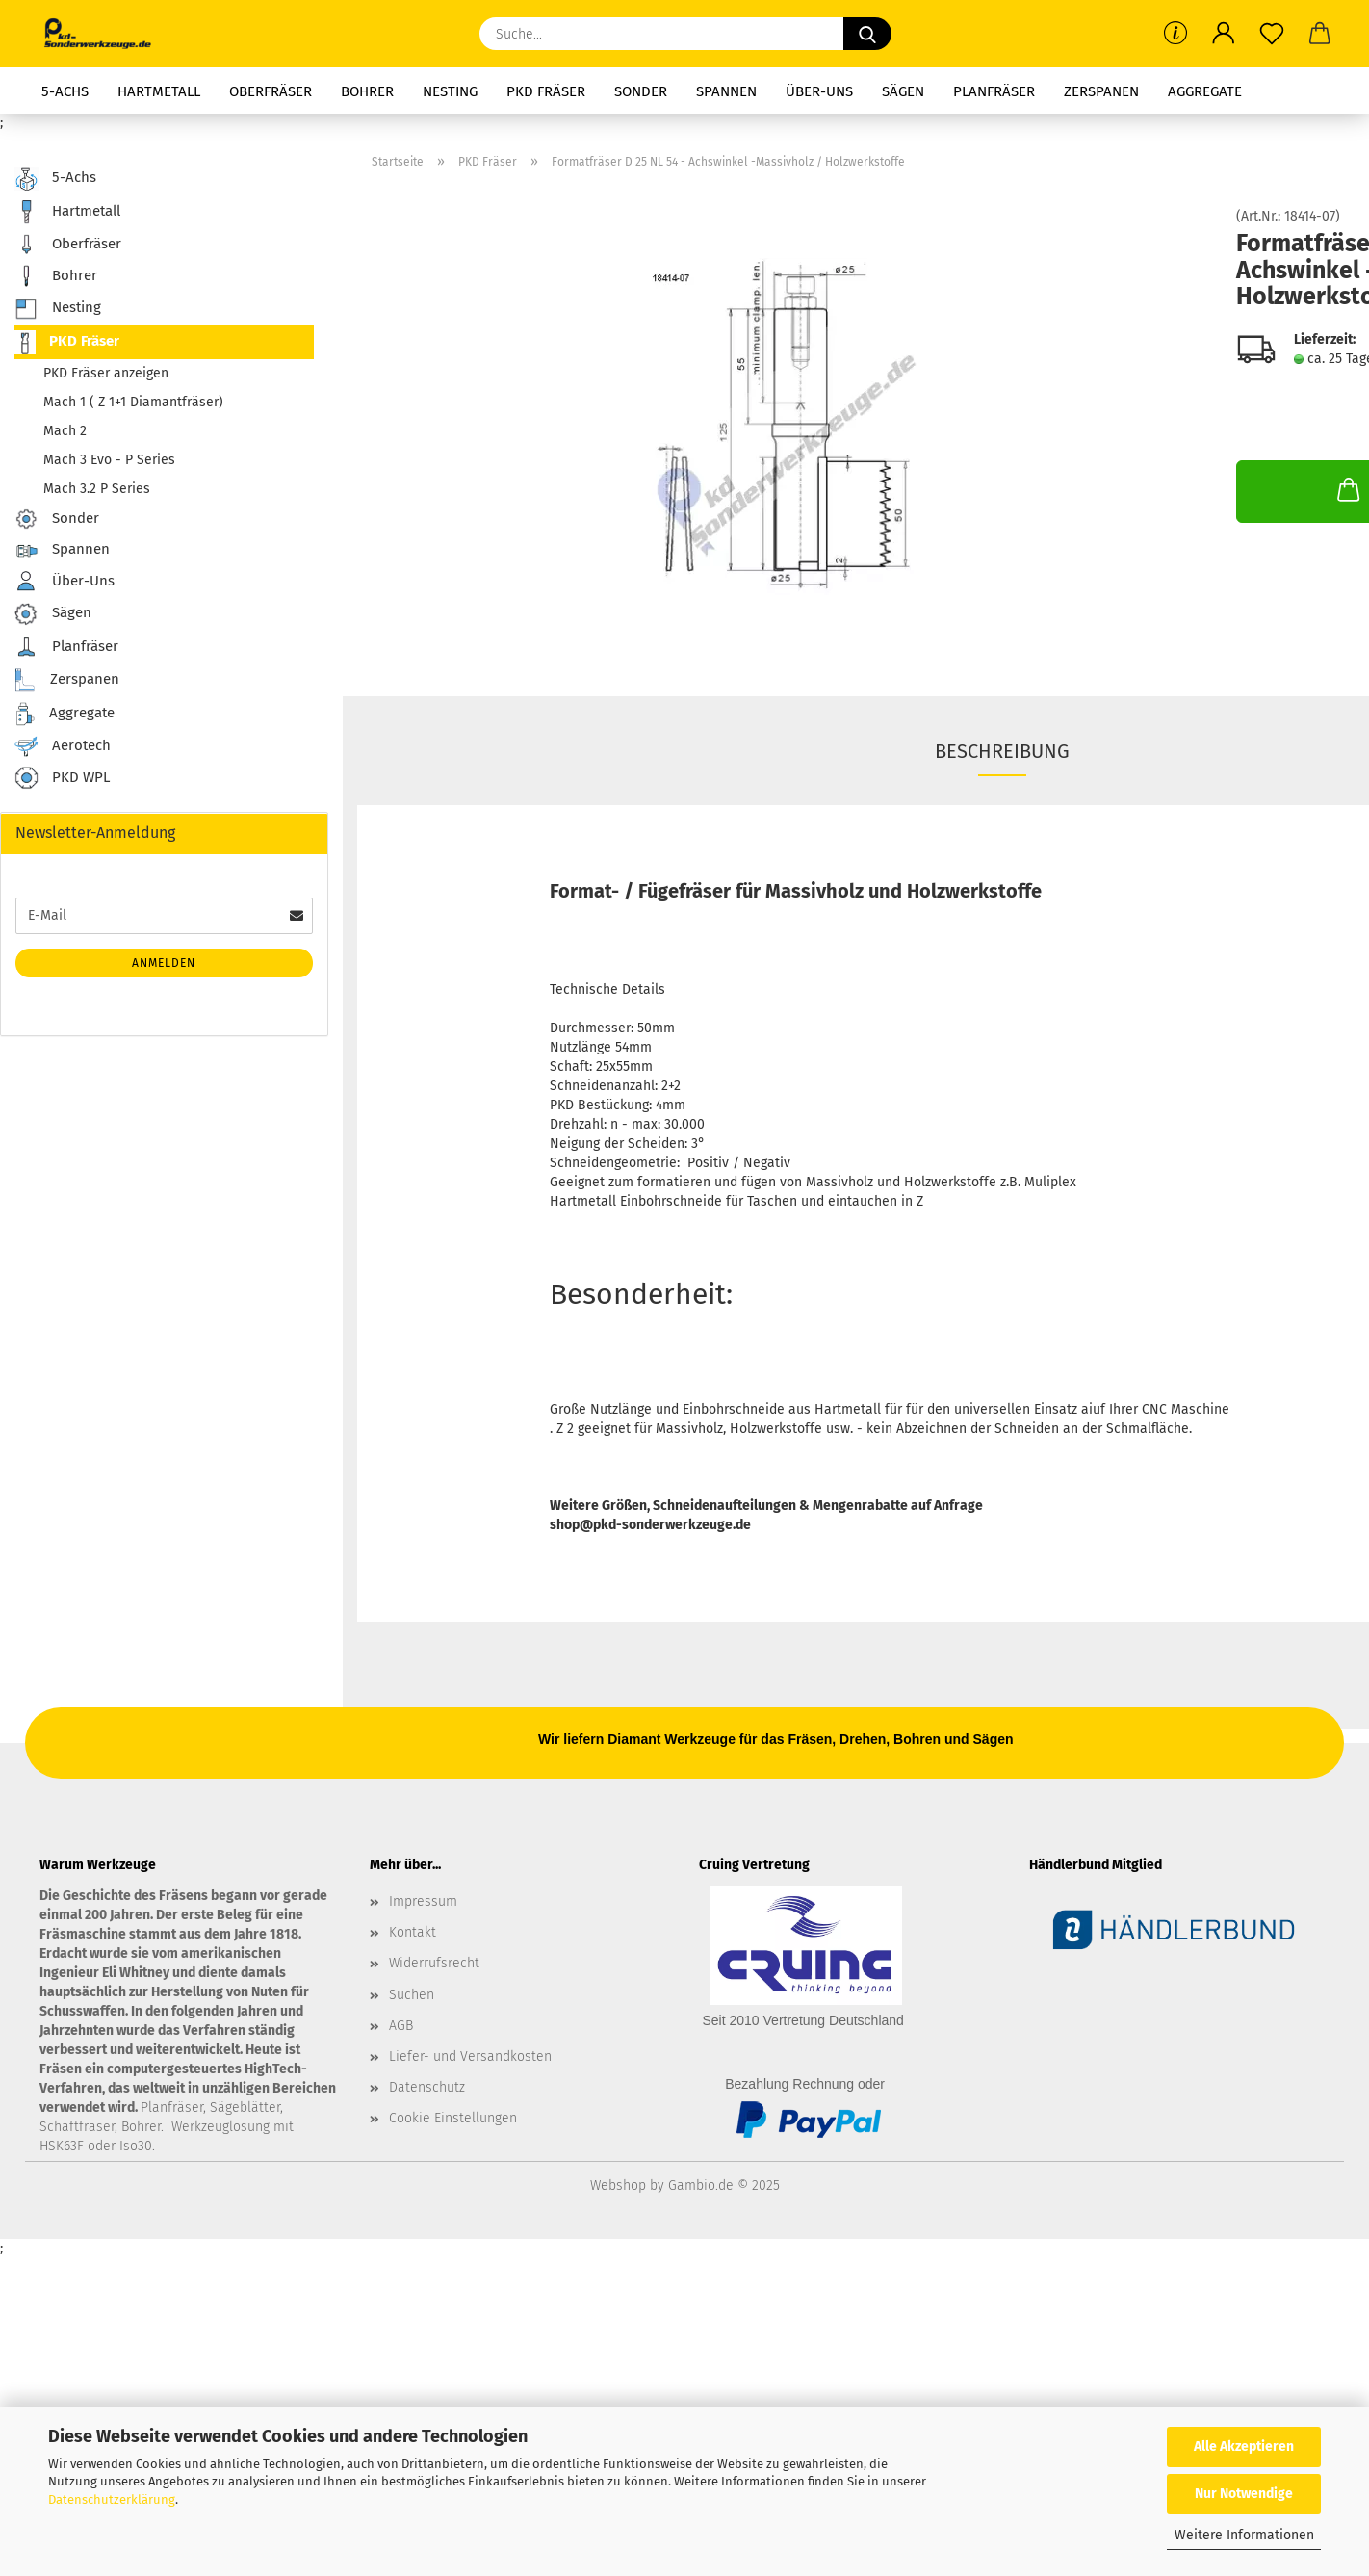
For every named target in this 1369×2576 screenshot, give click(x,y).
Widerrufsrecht (434, 1963)
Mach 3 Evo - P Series (109, 460)
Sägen (903, 91)
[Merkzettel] (1272, 33)
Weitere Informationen (1244, 2535)
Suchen (411, 1995)
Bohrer (367, 91)
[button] (1224, 33)
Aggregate (1205, 91)
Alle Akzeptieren (1244, 2446)
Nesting (450, 91)
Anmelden (163, 963)
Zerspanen (1101, 91)
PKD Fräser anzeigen (105, 373)
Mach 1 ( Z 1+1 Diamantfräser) (133, 402)
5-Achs (65, 91)
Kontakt (412, 1932)
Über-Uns (819, 91)
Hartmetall (158, 91)
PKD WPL (62, 779)
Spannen (726, 91)
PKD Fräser (545, 91)
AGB (401, 2025)
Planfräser (994, 91)
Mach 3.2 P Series (96, 489)
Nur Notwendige (1244, 2493)
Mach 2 (65, 431)
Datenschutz (427, 2087)
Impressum (423, 1901)
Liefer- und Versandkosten (470, 2056)
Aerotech (62, 746)
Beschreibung (1002, 751)
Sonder (640, 91)
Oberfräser (270, 91)
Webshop (618, 2185)
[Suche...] (867, 33)
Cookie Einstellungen (453, 2118)
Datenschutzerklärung (111, 2499)
